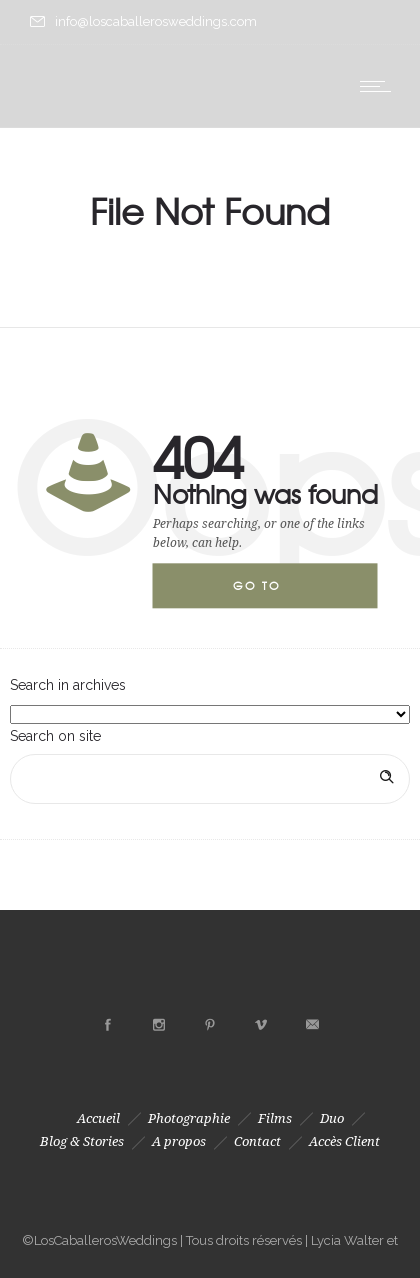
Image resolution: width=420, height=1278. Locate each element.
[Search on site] (210, 779)
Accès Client (344, 1141)
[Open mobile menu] (380, 86)
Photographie (189, 1118)
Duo (332, 1118)
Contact (257, 1141)
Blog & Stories (82, 1141)
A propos (179, 1141)
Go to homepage (273, 593)
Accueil (98, 1118)
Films (275, 1118)
